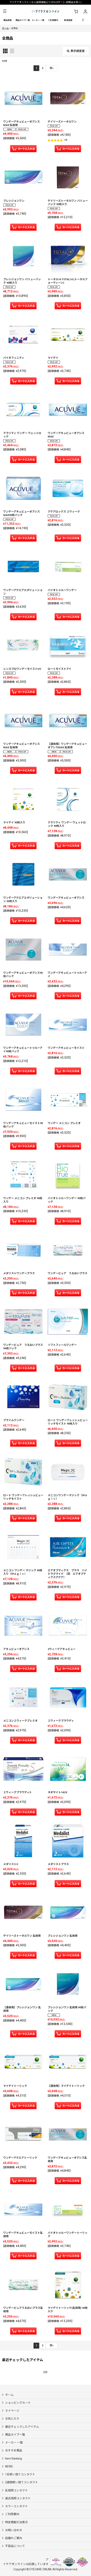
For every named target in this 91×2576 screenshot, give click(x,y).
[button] (4, 11)
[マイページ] (85, 11)
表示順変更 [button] (76, 51)
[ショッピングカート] (76, 11)
